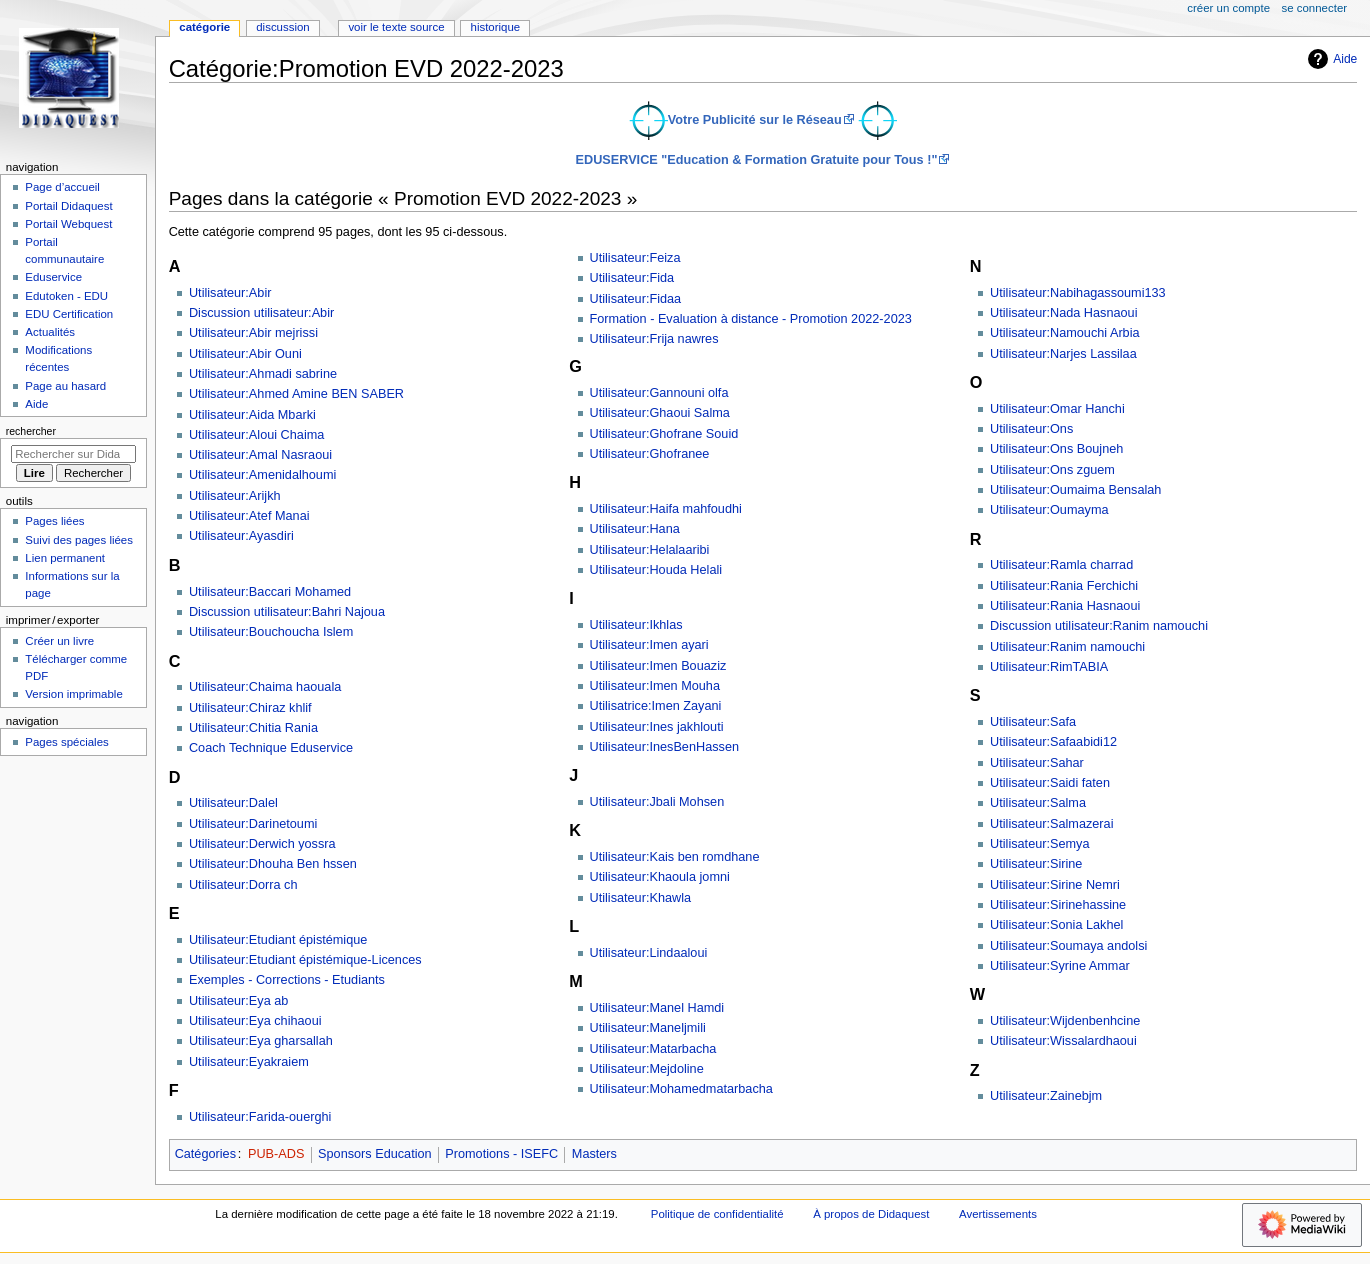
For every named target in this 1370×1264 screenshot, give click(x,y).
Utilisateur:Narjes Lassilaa (1063, 354)
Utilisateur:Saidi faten (1050, 783)
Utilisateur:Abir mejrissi (253, 333)
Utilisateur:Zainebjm (1046, 1096)
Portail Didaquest (68, 206)
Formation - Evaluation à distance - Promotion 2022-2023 (751, 319)
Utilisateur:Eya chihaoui (255, 1021)
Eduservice (53, 277)
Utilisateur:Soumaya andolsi (1068, 946)
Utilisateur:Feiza (635, 258)
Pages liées (54, 521)
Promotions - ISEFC (501, 1154)
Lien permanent (65, 558)
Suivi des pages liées (79, 540)
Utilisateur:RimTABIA (1049, 667)
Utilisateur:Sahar (1037, 763)
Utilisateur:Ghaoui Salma (660, 413)
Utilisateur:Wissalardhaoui (1063, 1041)
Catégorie (204, 27)
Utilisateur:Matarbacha (653, 1049)
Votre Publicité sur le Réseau (755, 120)
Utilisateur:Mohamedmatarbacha (681, 1089)
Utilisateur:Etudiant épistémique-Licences (305, 960)
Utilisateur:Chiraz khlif (250, 708)
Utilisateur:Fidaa (636, 299)
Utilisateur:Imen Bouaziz (658, 666)
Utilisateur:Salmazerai (1051, 824)
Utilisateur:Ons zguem (1052, 470)
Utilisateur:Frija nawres (654, 339)
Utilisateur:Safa (1033, 722)
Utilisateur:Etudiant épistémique (278, 940)
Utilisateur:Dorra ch (243, 885)
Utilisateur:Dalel (233, 803)
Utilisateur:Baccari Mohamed (270, 592)
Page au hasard (65, 386)
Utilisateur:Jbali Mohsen (657, 802)
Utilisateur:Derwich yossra (262, 844)
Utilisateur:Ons (1031, 429)
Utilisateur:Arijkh (235, 496)
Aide (1330, 59)
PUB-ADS (276, 1154)
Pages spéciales (66, 742)
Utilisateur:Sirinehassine (1058, 905)
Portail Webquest (68, 224)
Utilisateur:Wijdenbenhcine (1065, 1021)
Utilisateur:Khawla (641, 898)
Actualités (50, 332)
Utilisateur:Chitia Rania (253, 728)
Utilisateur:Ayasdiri (241, 536)
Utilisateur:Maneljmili (648, 1028)
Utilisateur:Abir (230, 293)
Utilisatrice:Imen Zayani (656, 706)
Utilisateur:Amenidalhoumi (262, 475)
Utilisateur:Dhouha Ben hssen (273, 864)
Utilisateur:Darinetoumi (253, 824)
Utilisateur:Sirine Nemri (1055, 885)
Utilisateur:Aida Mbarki (252, 415)
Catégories (205, 1154)
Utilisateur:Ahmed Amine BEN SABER (296, 394)
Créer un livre (59, 641)
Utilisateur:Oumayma (1049, 510)
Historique (496, 27)
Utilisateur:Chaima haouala (265, 687)
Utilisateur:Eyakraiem (249, 1062)
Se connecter (1315, 8)
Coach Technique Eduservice (271, 748)
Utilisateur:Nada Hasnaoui (1063, 313)
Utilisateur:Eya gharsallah (261, 1041)
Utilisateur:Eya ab (238, 1001)
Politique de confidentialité (717, 1214)
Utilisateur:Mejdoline (647, 1069)
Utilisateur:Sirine (1036, 864)
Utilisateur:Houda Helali (656, 570)
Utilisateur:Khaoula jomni (660, 877)
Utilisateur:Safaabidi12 (1053, 742)
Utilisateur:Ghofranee (650, 454)
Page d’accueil (62, 187)
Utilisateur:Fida (632, 278)
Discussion (282, 27)
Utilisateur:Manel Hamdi (657, 1008)
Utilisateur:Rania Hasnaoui (1065, 606)
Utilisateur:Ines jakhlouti (657, 727)
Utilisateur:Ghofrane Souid (664, 434)
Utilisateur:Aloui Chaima (256, 435)
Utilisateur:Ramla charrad (1061, 565)
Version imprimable (73, 694)
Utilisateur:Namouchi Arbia (1065, 333)
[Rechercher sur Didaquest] (73, 454)
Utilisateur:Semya (1039, 844)
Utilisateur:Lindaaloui (649, 953)
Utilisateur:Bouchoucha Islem (271, 632)
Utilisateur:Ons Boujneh (1056, 449)
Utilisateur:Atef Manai (249, 516)
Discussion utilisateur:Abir (261, 313)
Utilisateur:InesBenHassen (665, 747)
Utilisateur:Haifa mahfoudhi (666, 509)
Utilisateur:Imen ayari (649, 645)
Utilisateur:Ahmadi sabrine (263, 374)
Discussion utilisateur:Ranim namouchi (1099, 626)
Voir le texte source (396, 27)
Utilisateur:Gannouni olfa (659, 393)
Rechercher (31, 431)
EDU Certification (69, 314)
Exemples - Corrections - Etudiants (287, 980)
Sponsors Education (375, 1154)
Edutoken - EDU (66, 296)
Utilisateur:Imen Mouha (655, 686)
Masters (594, 1154)
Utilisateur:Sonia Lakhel (1056, 925)
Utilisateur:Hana (635, 529)
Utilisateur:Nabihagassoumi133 (1078, 293)
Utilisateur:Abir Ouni (245, 354)
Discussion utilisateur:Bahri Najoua (287, 612)
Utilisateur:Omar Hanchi (1057, 409)
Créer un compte (1228, 8)
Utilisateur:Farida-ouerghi (260, 1117)
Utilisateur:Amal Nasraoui (260, 455)
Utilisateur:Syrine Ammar (1060, 966)
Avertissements (998, 1214)
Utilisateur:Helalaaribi (650, 550)
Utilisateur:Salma (1038, 803)
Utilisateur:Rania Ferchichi (1064, 586)
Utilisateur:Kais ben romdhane (675, 857)
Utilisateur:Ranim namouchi (1067, 647)
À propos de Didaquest (871, 1214)
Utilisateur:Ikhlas (636, 625)
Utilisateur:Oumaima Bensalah (1075, 490)
